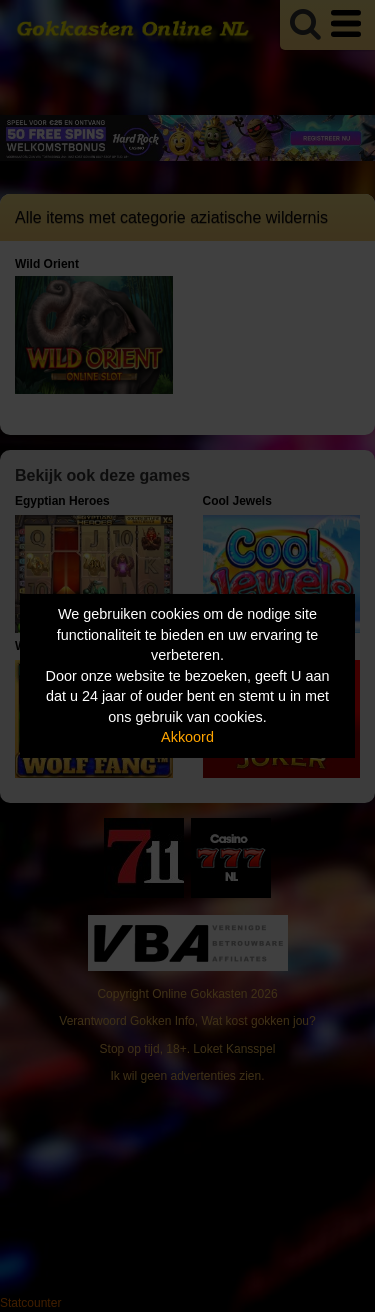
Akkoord (187, 737)
